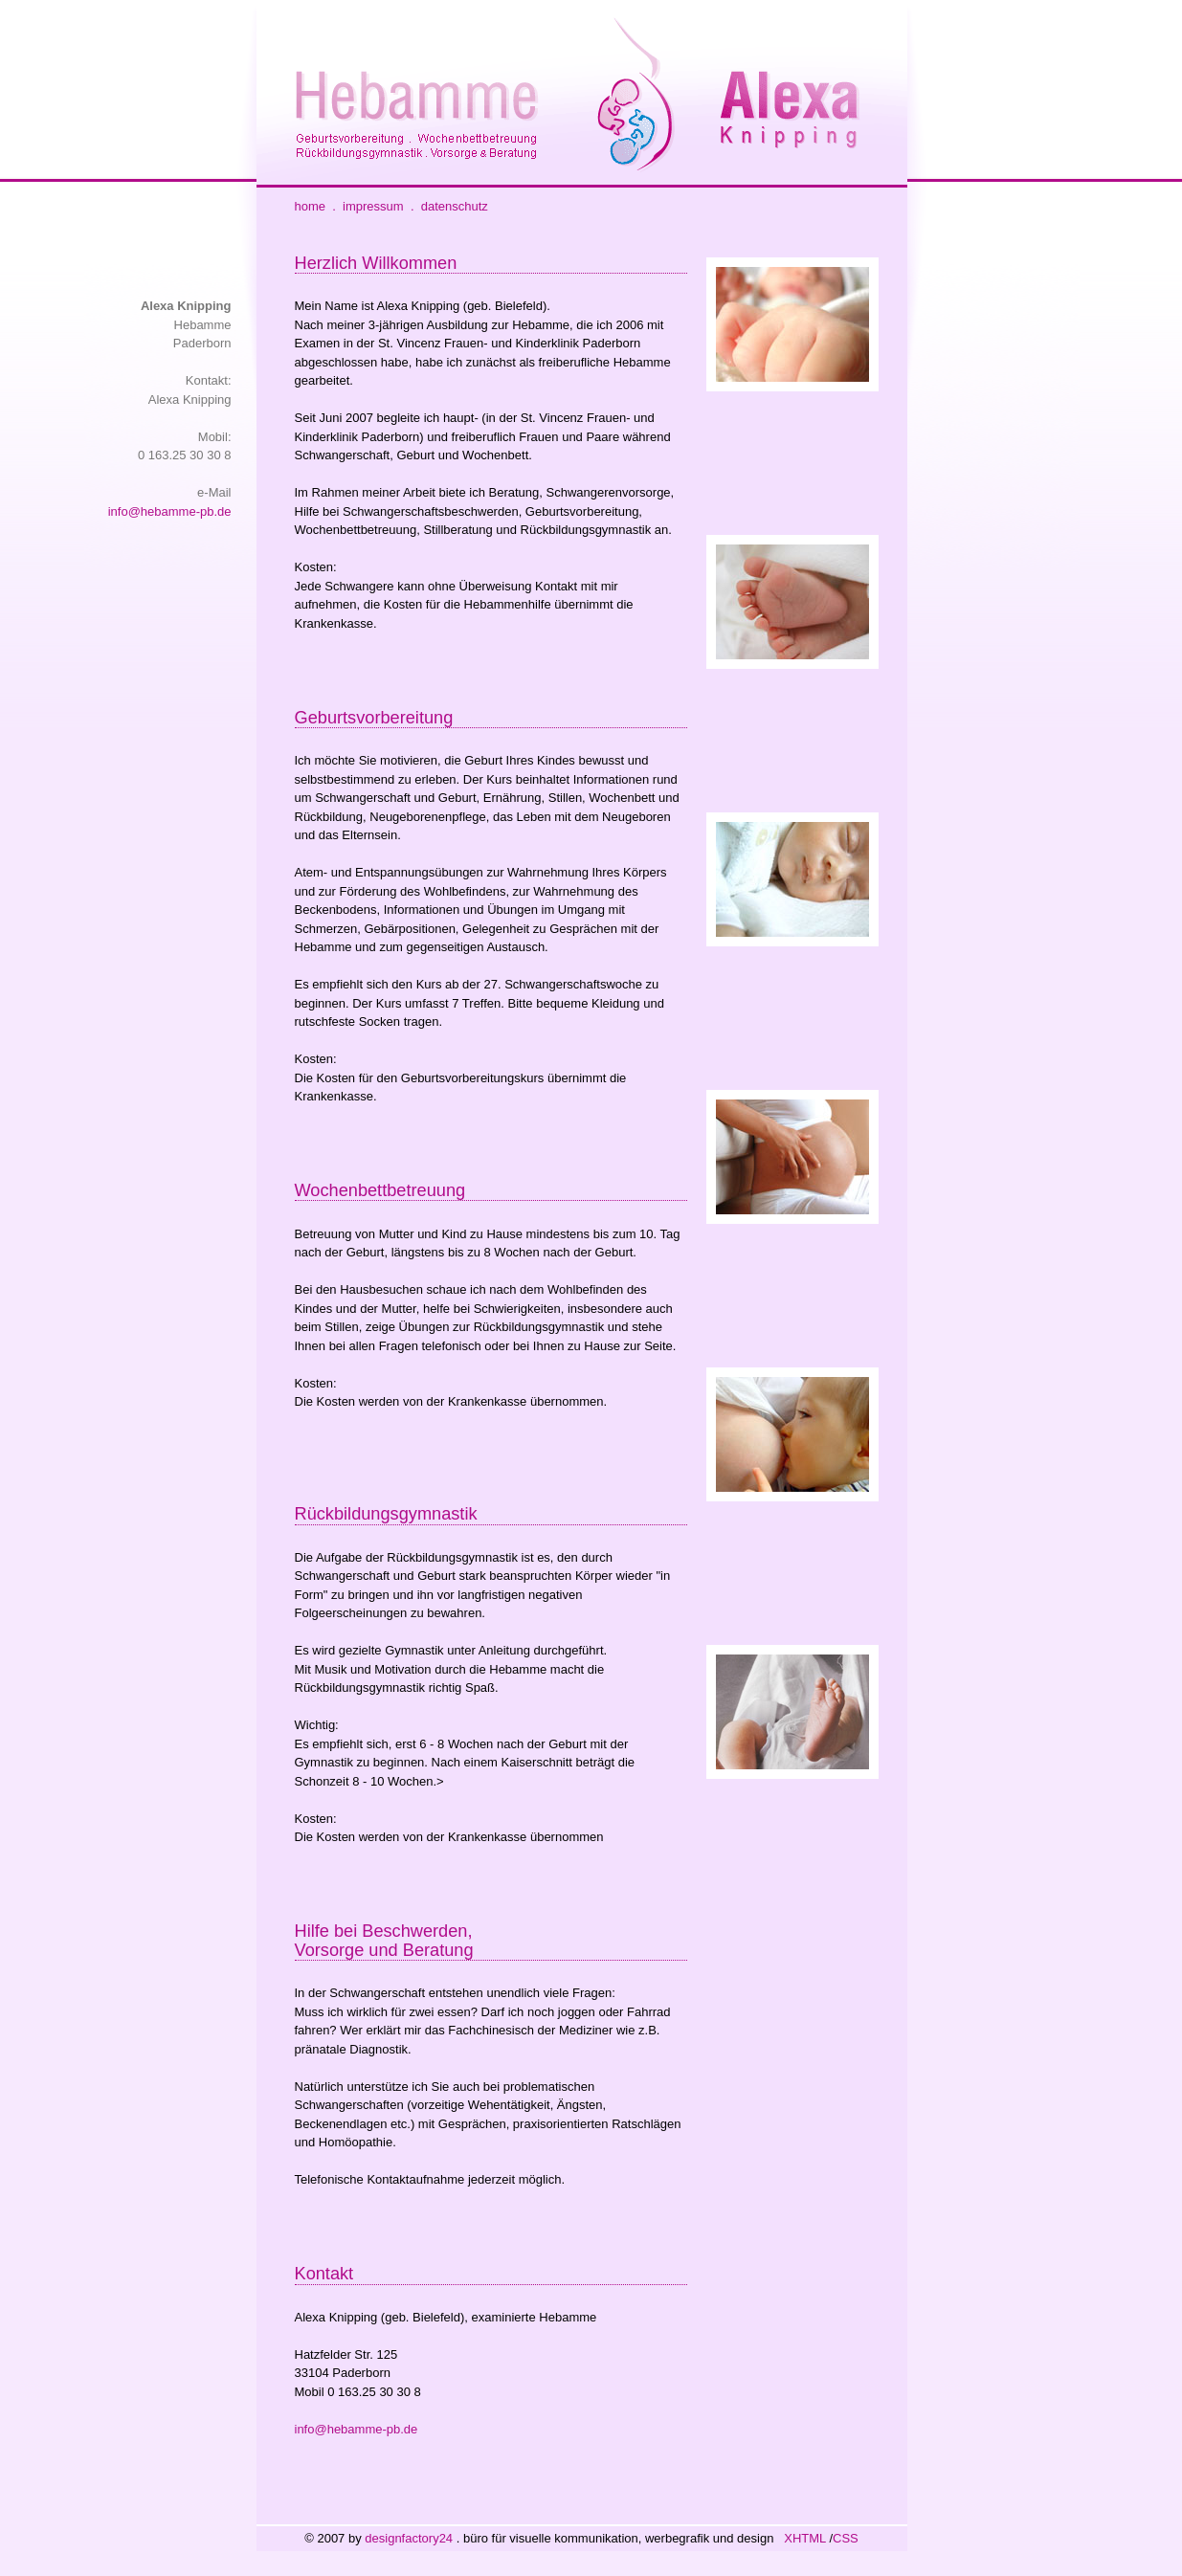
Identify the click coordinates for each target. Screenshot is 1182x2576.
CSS (846, 2538)
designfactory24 (409, 2538)
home (310, 206)
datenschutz (454, 206)
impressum (373, 206)
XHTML (805, 2538)
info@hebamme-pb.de (170, 511)
